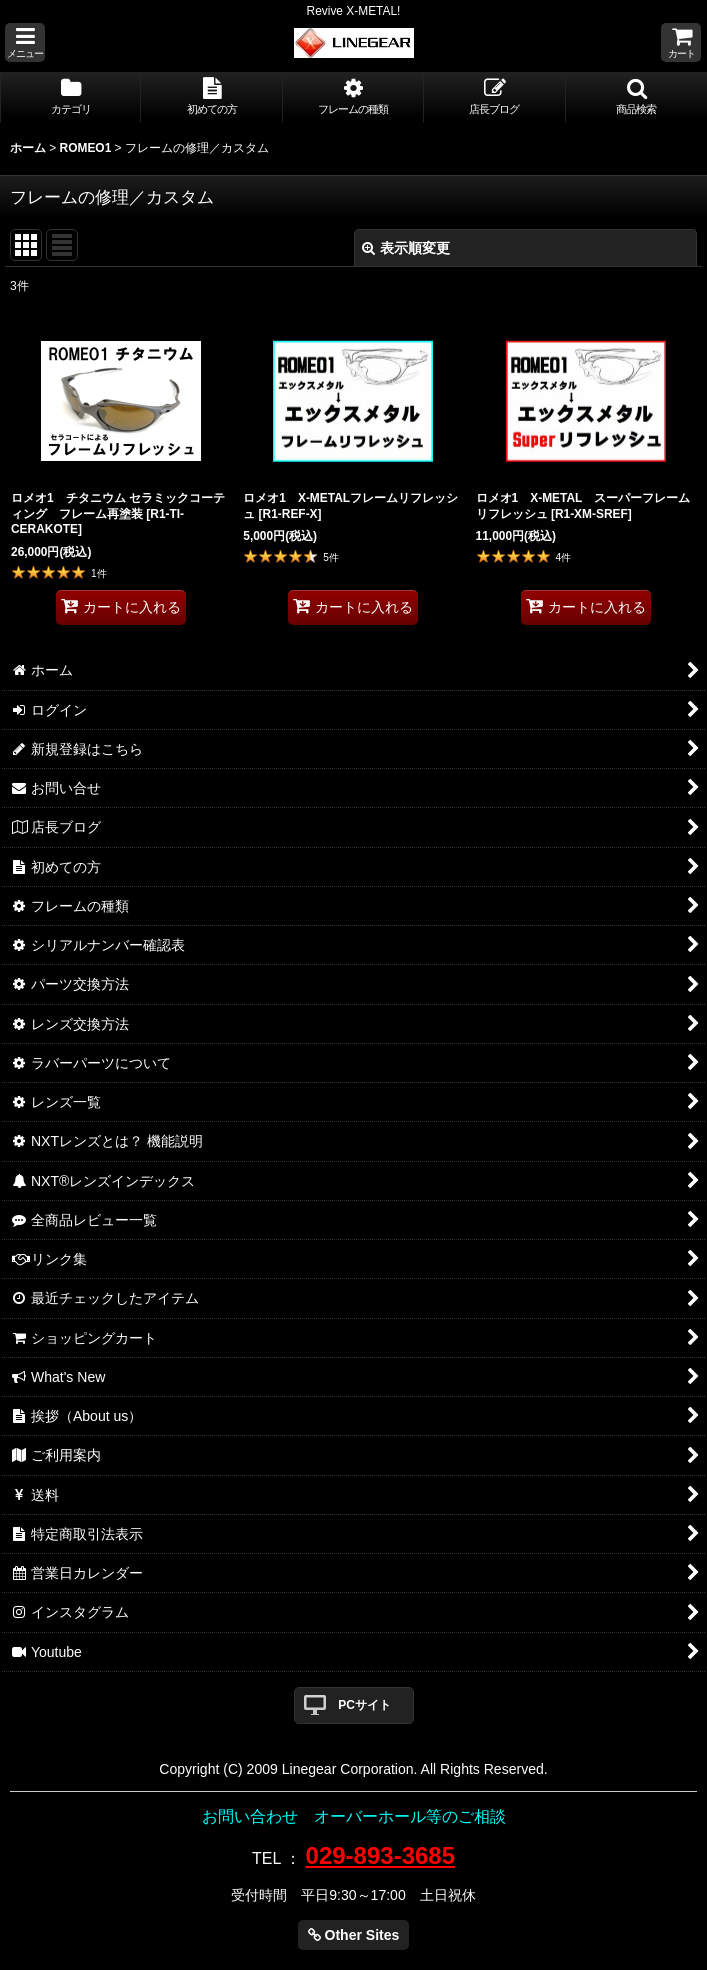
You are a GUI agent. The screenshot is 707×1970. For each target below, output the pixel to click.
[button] (25, 42)
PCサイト (364, 1705)
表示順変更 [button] (406, 248)
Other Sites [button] (354, 1935)
